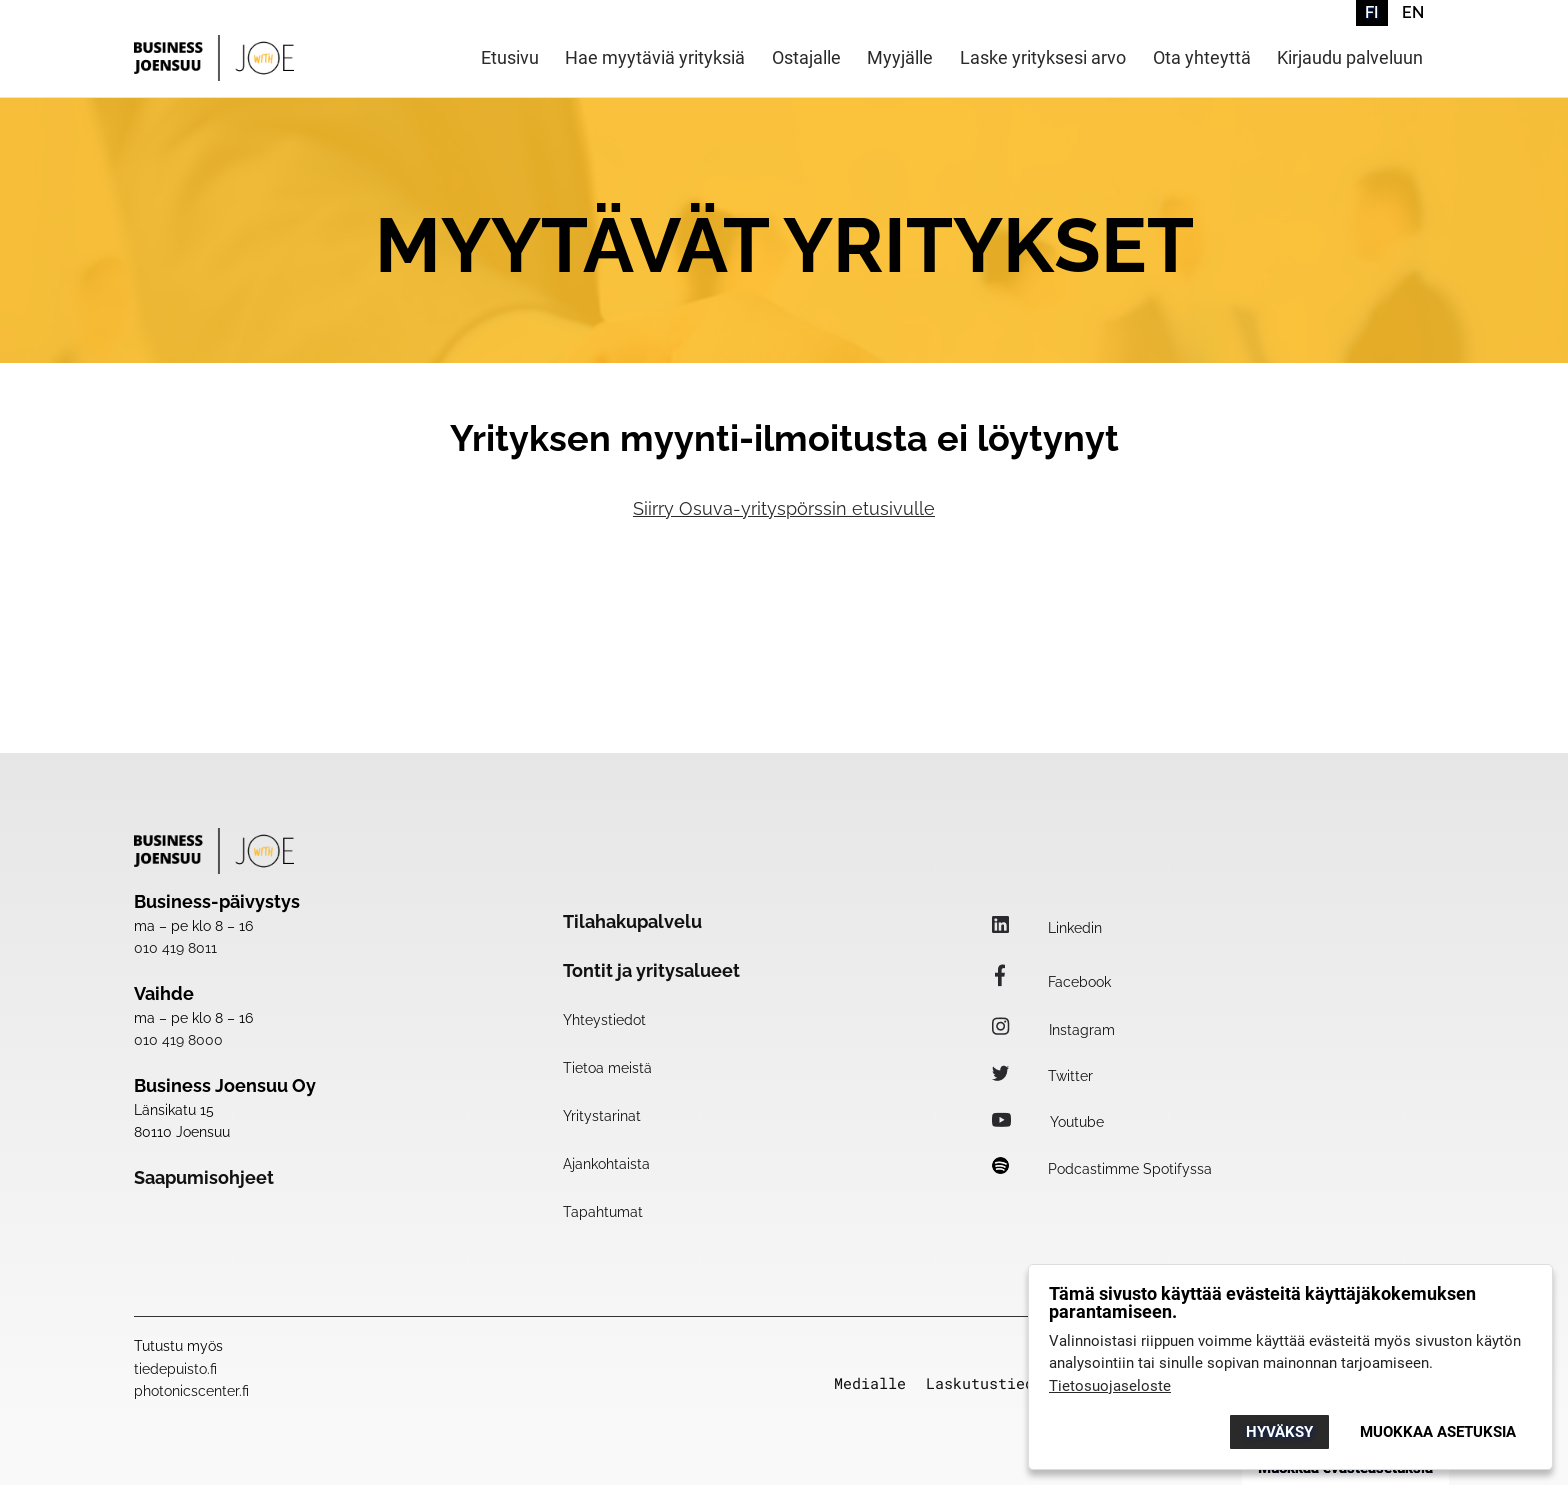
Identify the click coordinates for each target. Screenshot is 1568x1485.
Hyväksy (1279, 1432)
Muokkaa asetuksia (1438, 1432)
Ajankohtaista (606, 1164)
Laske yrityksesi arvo (1043, 58)
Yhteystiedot (604, 1020)
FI (1371, 12)
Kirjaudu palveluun (1350, 58)
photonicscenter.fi (191, 1391)
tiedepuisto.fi (175, 1369)
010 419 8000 (178, 1040)
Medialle (870, 1383)
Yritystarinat (602, 1116)
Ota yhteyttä (1202, 58)
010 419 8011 (175, 948)
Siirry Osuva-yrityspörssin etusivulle (784, 508)
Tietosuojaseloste (1110, 1386)
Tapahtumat (603, 1212)
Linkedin (1047, 928)
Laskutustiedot (989, 1383)
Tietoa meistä (607, 1068)
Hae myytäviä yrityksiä (655, 58)
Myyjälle (900, 58)
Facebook (1051, 982)
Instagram (1053, 1030)
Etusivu (510, 58)
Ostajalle (806, 58)
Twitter (1042, 1076)
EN (1413, 12)
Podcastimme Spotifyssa (1102, 1169)
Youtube (1048, 1122)
